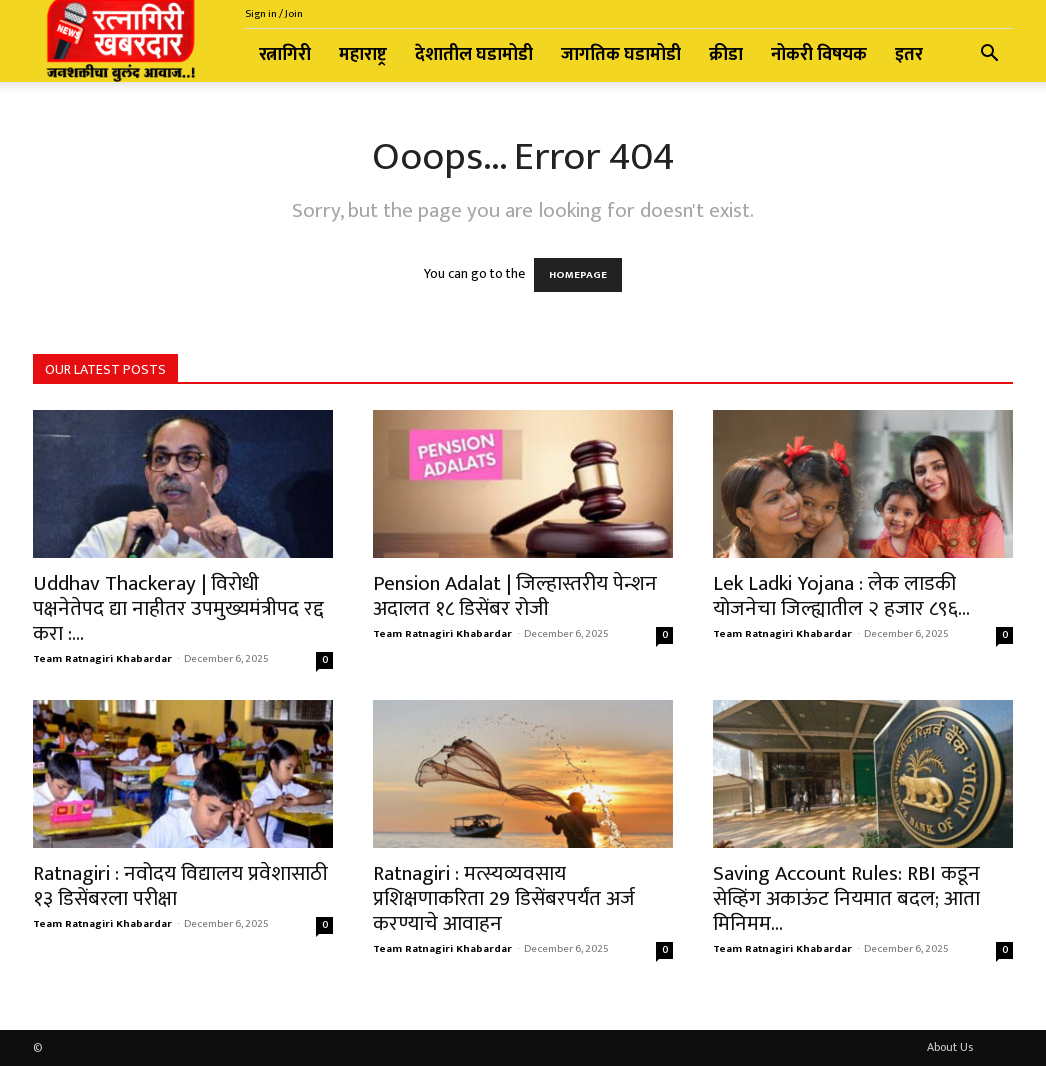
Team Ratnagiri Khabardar (102, 659)
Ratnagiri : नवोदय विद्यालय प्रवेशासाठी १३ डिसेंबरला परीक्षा (180, 886)
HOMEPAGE (578, 275)
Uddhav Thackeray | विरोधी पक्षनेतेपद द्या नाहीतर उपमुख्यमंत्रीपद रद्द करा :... (178, 608)
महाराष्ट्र (363, 55)
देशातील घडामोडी (474, 55)
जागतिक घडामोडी (621, 55)
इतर (909, 55)
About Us (950, 1047)
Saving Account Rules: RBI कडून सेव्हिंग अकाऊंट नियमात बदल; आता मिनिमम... (846, 898)
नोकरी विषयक (819, 55)
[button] (989, 56)
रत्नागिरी (285, 55)
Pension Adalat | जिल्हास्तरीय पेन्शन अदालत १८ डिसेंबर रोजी (515, 596)
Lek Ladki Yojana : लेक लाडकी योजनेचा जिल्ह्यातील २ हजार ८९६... (841, 596)
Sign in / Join (274, 14)
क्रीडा (726, 55)
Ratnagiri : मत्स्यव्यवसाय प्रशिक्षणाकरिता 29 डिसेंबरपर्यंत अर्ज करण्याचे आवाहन (504, 898)
